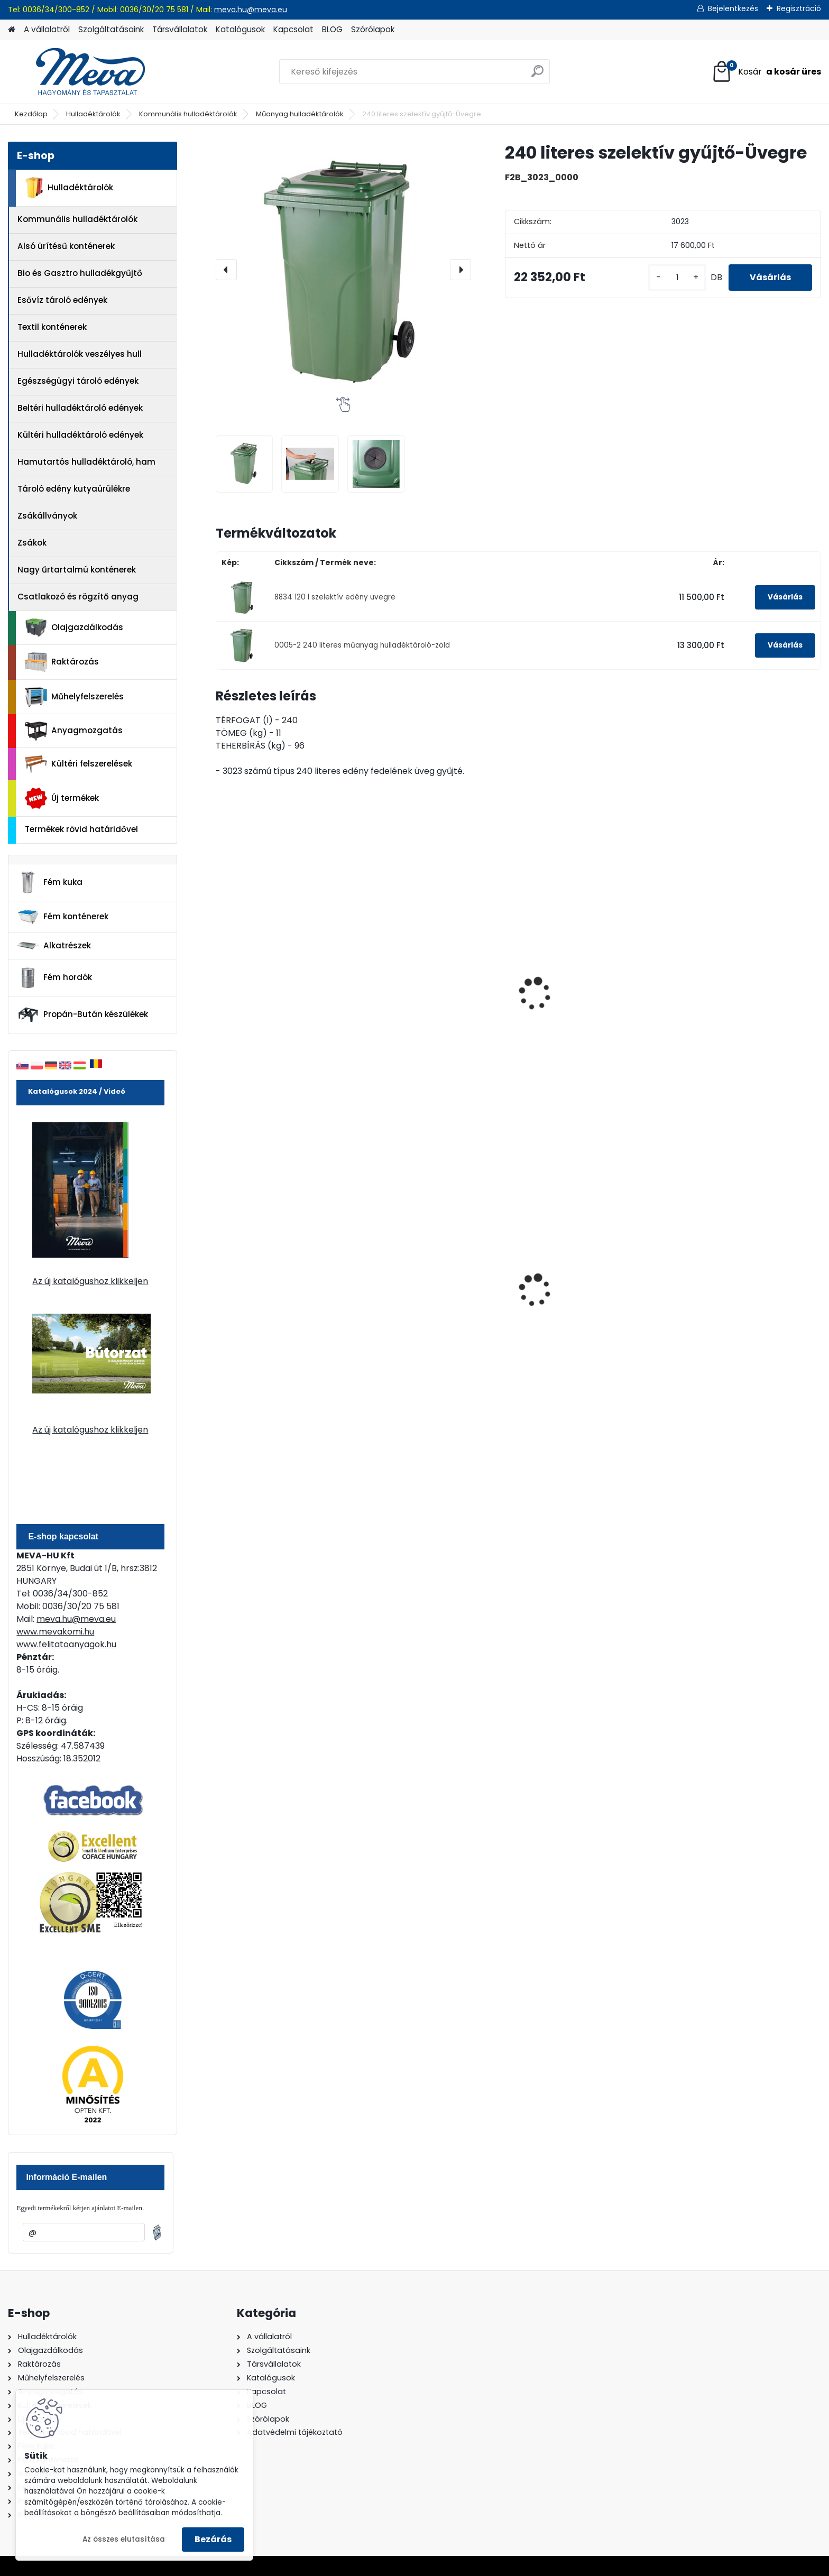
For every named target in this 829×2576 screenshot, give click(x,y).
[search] (537, 75)
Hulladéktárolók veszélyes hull (79, 353)
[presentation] (226, 269)
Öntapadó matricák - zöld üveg (738, 977)
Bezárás (213, 2539)
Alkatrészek (54, 946)
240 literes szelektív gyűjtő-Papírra (433, 1003)
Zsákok (32, 542)
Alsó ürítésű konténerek (66, 246)
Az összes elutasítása (123, 2539)
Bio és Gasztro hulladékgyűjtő (79, 273)
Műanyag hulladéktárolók (300, 114)
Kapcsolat (293, 29)
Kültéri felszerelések (78, 764)
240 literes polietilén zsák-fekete (277, 1302)
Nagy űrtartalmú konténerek (76, 569)
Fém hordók (54, 978)
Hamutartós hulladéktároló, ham (86, 461)
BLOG (332, 29)
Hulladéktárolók (93, 114)
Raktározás (62, 662)
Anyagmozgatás (74, 731)
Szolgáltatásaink (111, 29)
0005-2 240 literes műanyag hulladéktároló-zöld (362, 645)
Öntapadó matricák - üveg (586, 972)
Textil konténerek (52, 327)
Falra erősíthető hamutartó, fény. (587, 1302)
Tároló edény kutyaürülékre (73, 488)
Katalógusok (240, 29)
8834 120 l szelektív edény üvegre (334, 597)
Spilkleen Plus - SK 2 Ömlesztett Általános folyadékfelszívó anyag (441, 1308)
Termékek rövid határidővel (81, 829)
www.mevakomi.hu (55, 1632)
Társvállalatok (179, 29)
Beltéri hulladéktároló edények (80, 407)
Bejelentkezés (733, 8)
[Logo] (80, 71)
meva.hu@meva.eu (250, 9)
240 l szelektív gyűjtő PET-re (280, 998)
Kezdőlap (31, 114)
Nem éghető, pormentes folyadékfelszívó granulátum (743, 1305)
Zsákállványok (47, 515)
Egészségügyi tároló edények (78, 380)
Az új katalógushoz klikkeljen (90, 1281)
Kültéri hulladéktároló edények (80, 434)
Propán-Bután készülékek (82, 1015)
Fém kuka (49, 882)
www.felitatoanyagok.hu (66, 1644)
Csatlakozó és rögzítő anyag (78, 596)
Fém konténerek (62, 916)
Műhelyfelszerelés (74, 697)
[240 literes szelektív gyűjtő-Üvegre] (343, 269)
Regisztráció (799, 8)
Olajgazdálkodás (74, 628)
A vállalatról (47, 29)
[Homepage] (11, 30)
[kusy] (677, 278)
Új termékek (62, 798)
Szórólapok (372, 29)
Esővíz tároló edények (62, 300)
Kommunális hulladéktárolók (188, 114)
